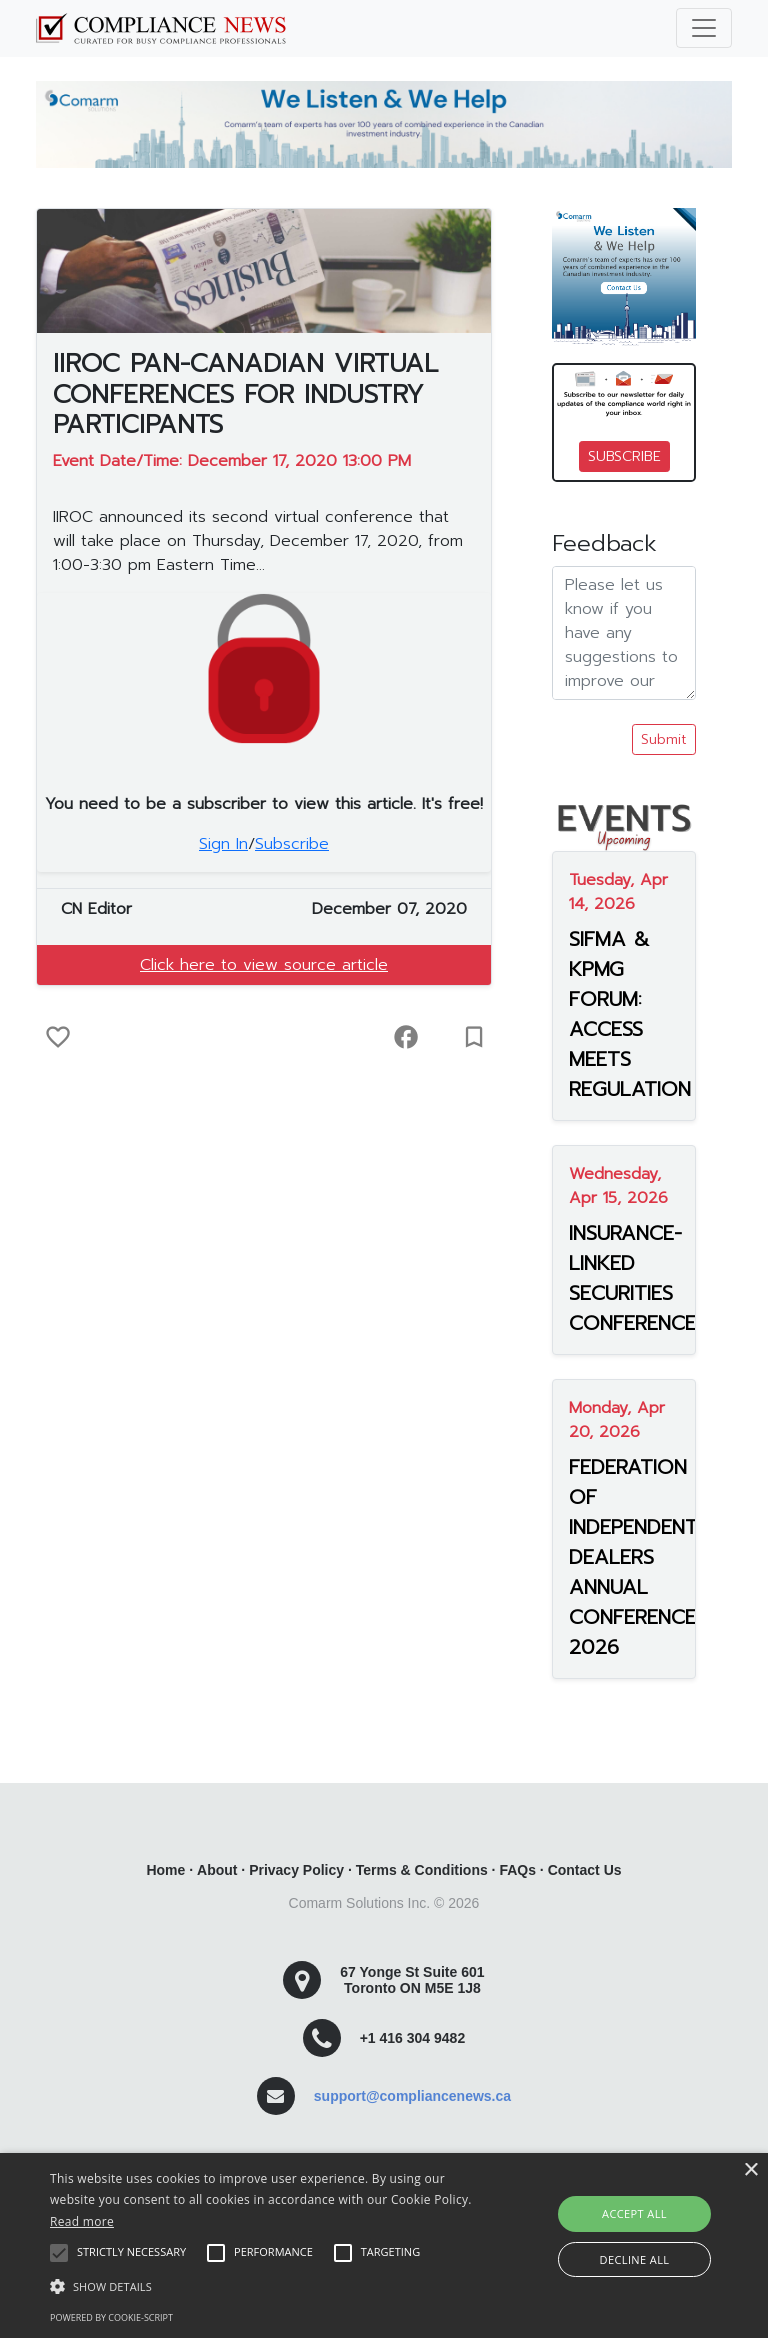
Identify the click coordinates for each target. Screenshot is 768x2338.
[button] (267, 2286)
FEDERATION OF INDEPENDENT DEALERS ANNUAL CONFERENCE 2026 (624, 1557)
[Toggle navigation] (704, 28)
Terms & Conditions (422, 1870)
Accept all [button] (634, 2213)
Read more (82, 2221)
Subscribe (292, 844)
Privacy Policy (296, 1870)
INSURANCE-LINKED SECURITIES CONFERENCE (624, 1278)
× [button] (750, 2170)
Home (165, 1870)
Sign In (223, 844)
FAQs (517, 1870)
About (217, 1870)
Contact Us (585, 1870)
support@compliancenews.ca (412, 2096)
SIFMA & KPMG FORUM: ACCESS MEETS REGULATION (624, 1014)
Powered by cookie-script (111, 2317)
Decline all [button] (635, 2259)
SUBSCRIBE (624, 456)
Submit (664, 739)
